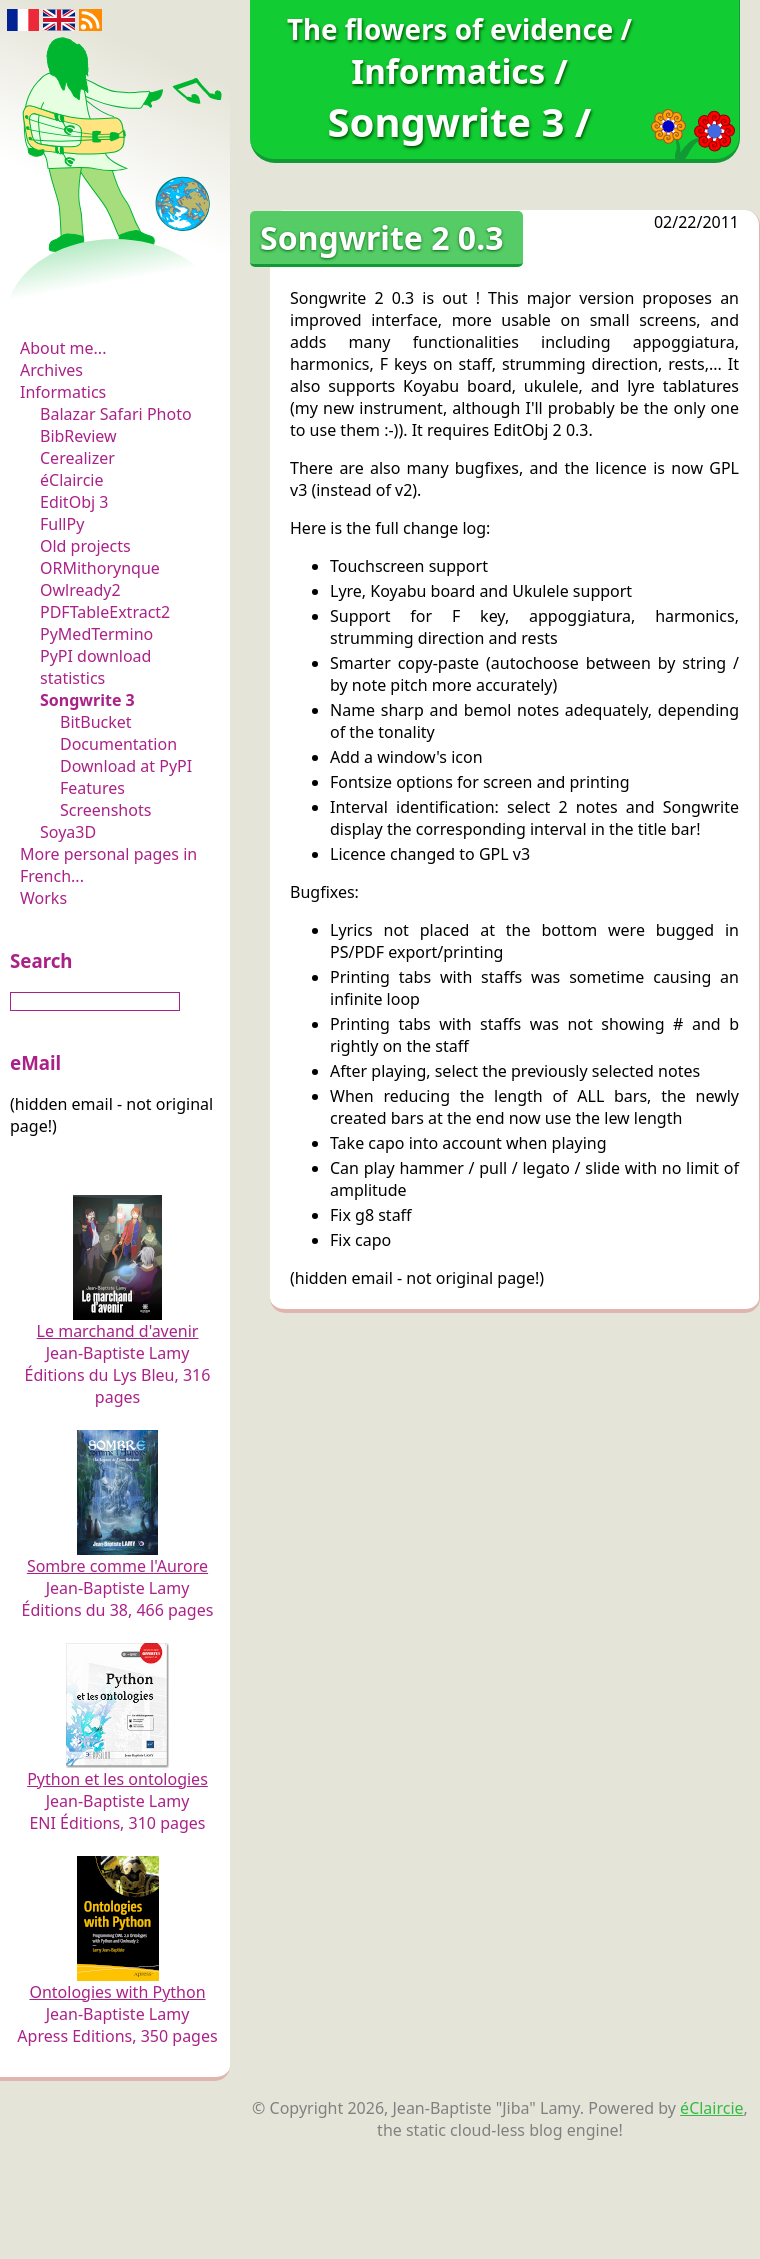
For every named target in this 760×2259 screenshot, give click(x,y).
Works (43, 898)
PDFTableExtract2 (105, 612)
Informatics (63, 392)
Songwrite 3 (87, 700)
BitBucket (96, 722)
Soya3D (68, 832)
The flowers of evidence (117, 294)
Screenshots (105, 810)
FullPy (62, 524)
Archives (51, 370)
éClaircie (72, 480)
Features (92, 788)
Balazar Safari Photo (116, 414)
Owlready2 (80, 590)
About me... (63, 348)
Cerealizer (77, 458)
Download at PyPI (126, 766)
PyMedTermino (96, 634)
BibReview (78, 436)
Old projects (85, 546)
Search (41, 960)
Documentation (118, 744)
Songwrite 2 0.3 (381, 237)
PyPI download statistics (95, 667)
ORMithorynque (100, 568)
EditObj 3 (74, 502)
